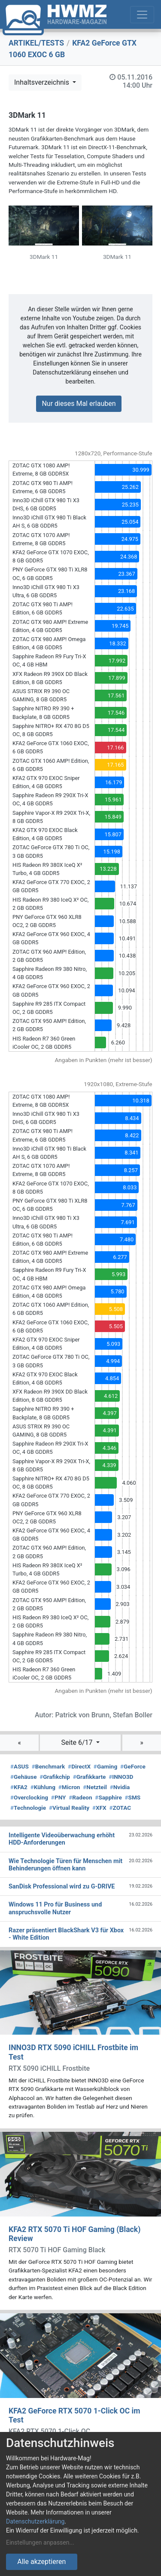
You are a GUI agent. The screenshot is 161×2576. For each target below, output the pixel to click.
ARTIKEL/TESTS (36, 43)
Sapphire (108, 1797)
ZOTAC (120, 1807)
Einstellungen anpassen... (40, 2542)
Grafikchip (54, 1776)
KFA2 (18, 1787)
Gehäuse (23, 1776)
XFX (99, 1807)
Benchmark (48, 1766)
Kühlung (42, 1787)
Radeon (80, 1797)
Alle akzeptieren (41, 2562)
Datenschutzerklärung (35, 2521)
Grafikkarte (89, 1776)
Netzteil (95, 1787)
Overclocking (29, 1797)
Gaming (105, 1766)
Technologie (28, 1807)
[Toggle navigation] (142, 14)
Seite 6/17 (77, 1742)
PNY (58, 1797)
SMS (133, 1797)
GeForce (133, 1766)
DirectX (79, 1766)
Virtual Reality (69, 1807)
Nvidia (120, 1787)
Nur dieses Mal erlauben (78, 403)
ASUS (19, 1766)
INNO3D (121, 1776)
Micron (69, 1787)
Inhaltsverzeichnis (42, 82)
